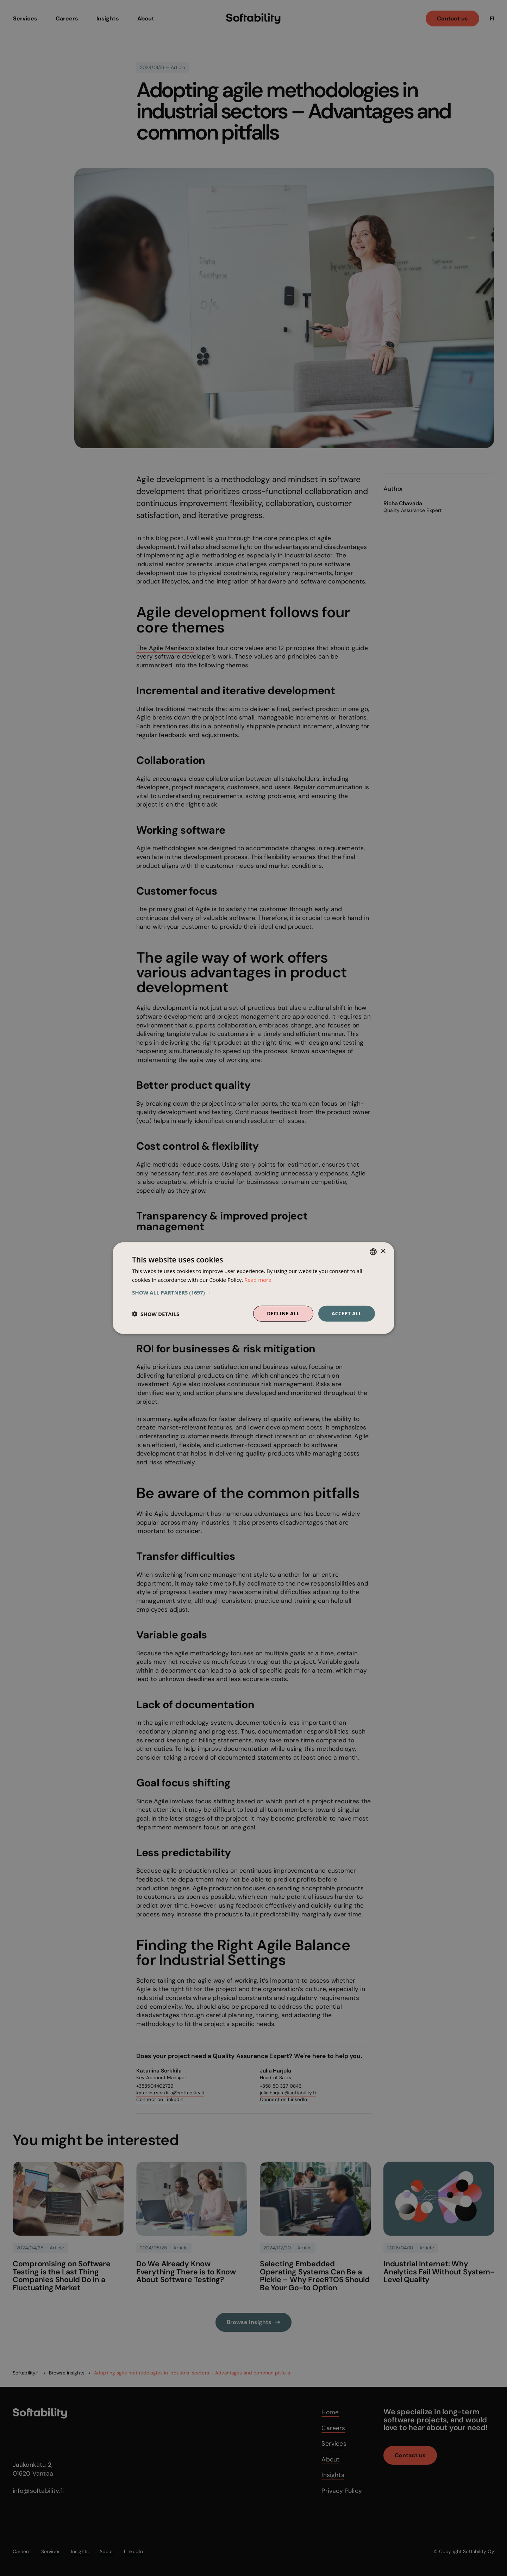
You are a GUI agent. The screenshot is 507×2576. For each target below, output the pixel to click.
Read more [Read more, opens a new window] (257, 1279)
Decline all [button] (283, 1313)
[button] (253, 1292)
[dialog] (253, 1288)
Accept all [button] (347, 1313)
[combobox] (373, 1251)
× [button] (383, 1251)
